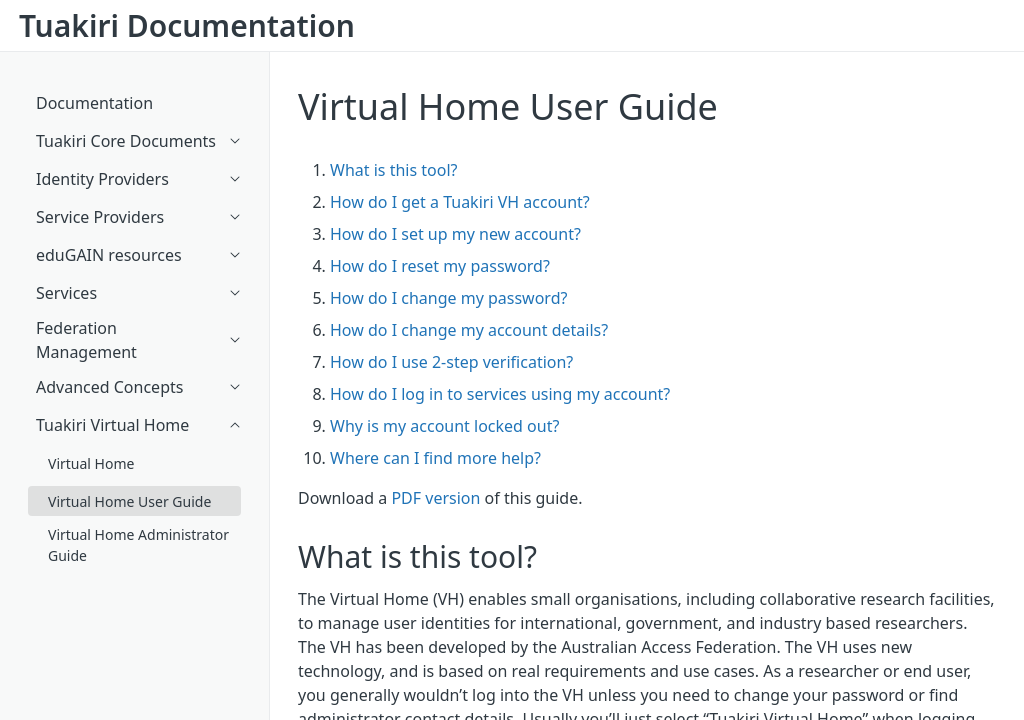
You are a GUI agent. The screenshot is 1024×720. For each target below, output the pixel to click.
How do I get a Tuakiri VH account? (460, 202)
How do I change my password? (448, 298)
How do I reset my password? (440, 266)
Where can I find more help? (435, 458)
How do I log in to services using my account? (500, 394)
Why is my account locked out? (444, 426)
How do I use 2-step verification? (451, 362)
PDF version (435, 498)
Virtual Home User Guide (508, 106)
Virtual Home (91, 463)
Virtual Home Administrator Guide (138, 545)
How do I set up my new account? (455, 234)
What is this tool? (393, 170)
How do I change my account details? (469, 330)
